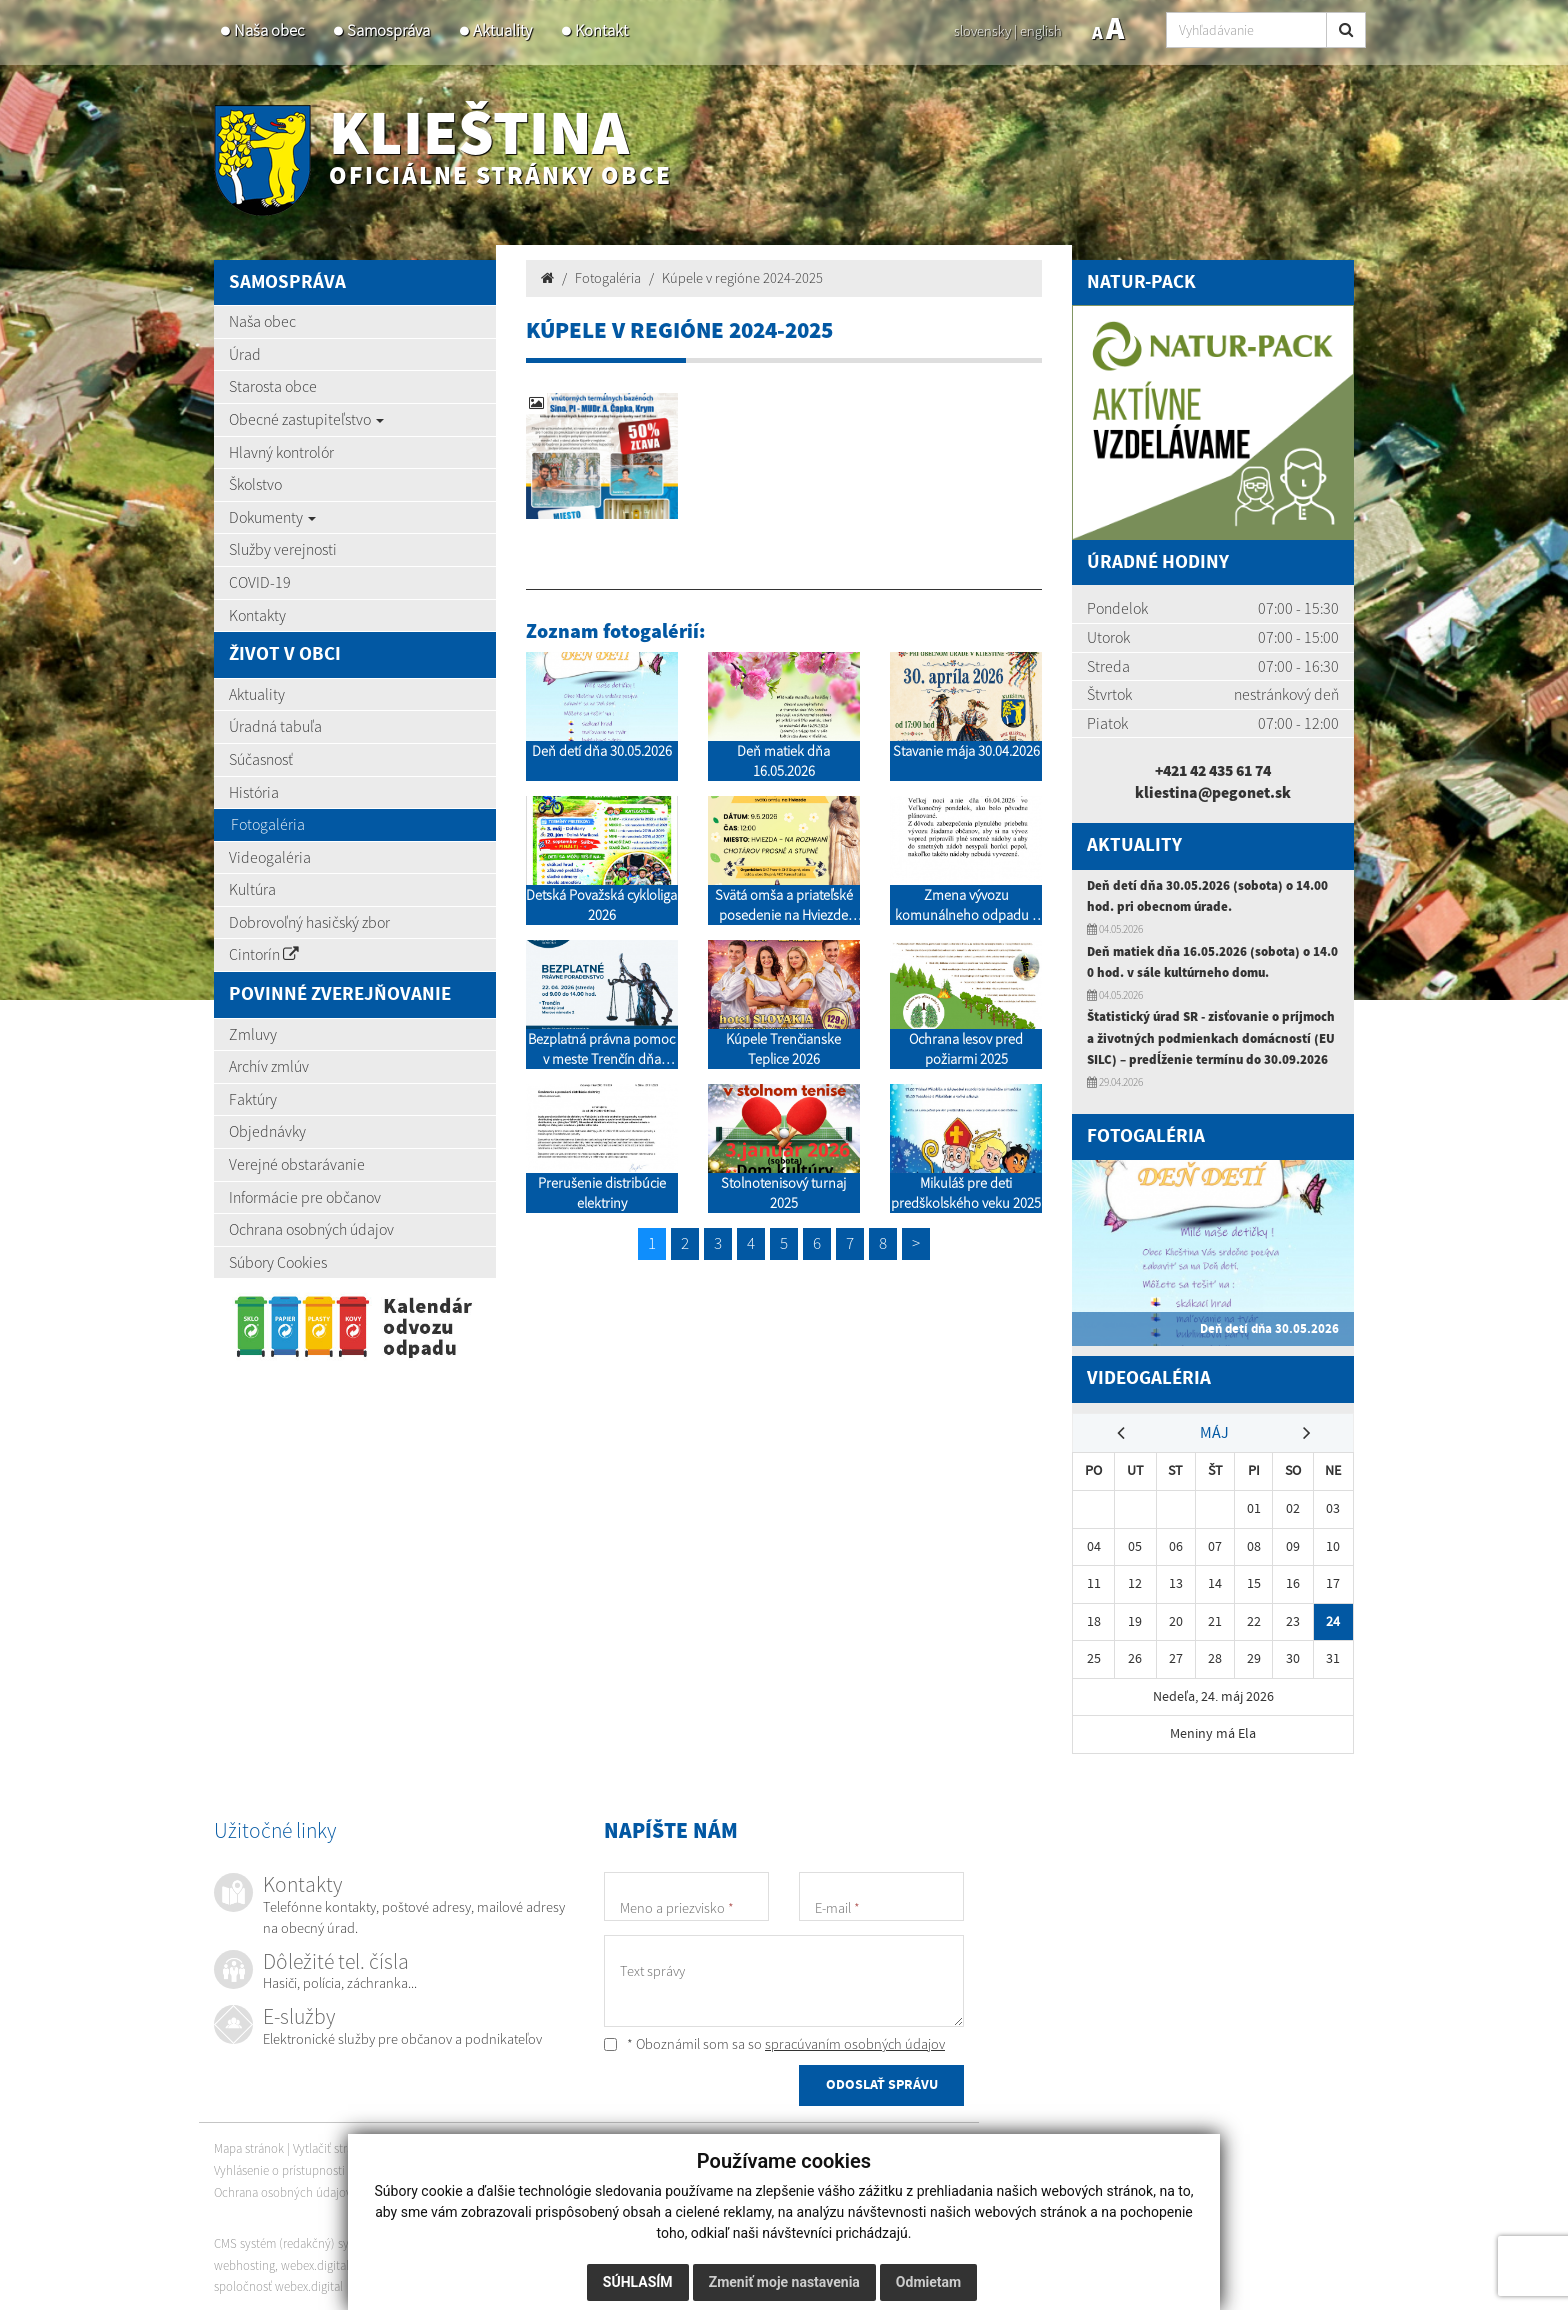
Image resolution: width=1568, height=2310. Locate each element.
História (254, 792)
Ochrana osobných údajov (311, 1229)
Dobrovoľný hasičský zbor (309, 922)
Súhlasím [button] (638, 2282)
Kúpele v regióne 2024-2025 (742, 278)
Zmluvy (253, 1034)
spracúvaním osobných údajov (855, 2041)
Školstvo (255, 484)
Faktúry (253, 1099)
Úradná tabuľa (275, 726)
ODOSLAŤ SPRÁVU (882, 2083)
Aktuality (502, 30)
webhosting (244, 2262)
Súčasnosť (261, 759)
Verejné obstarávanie (297, 1164)
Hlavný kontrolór (281, 452)
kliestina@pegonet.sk (1213, 792)
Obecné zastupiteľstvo (306, 419)
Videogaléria (270, 857)
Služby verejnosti (283, 549)
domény (377, 2262)
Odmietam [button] (928, 2282)
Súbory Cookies (278, 1262)
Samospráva (388, 30)
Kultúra (252, 889)
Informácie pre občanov (305, 1197)
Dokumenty (272, 517)
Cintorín (264, 954)
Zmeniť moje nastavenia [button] (784, 2282)
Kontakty (257, 615)
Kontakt (601, 30)
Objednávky (267, 1131)
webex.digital (315, 2262)
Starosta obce (273, 386)
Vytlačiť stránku (340, 2146)
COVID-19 (260, 582)
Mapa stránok (249, 2146)
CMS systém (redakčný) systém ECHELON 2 (326, 2240)
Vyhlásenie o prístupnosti (279, 2167)
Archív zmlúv (269, 1066)
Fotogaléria (268, 824)
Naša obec (269, 30)
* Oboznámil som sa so (774, 2041)
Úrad (245, 354)
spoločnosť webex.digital (278, 2283)
